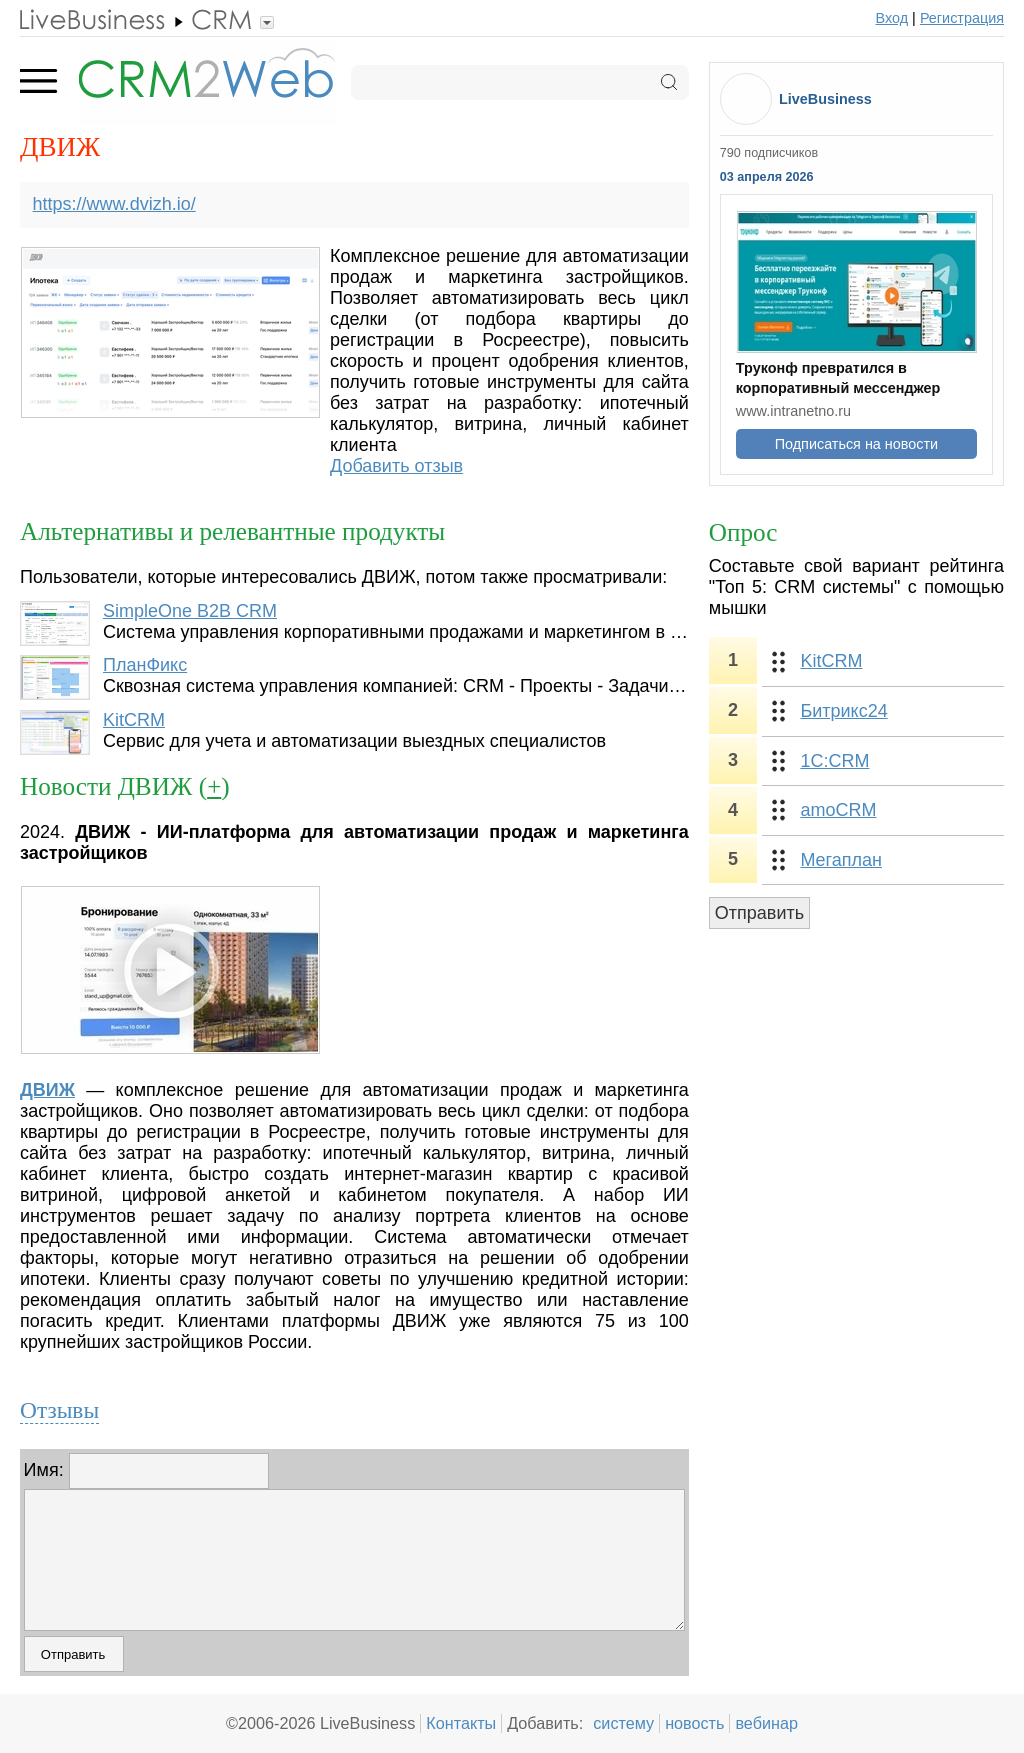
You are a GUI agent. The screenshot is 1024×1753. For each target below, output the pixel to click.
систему (623, 1723)
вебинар (766, 1723)
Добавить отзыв (396, 466)
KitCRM (134, 720)
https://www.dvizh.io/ (114, 204)
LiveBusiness (825, 99)
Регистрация (962, 18)
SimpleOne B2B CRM (190, 611)
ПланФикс (145, 665)
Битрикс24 (843, 711)
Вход (892, 18)
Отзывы (59, 1410)
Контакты (461, 1723)
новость (694, 1723)
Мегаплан (841, 860)
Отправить (759, 913)
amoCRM (838, 810)
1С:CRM (834, 761)
